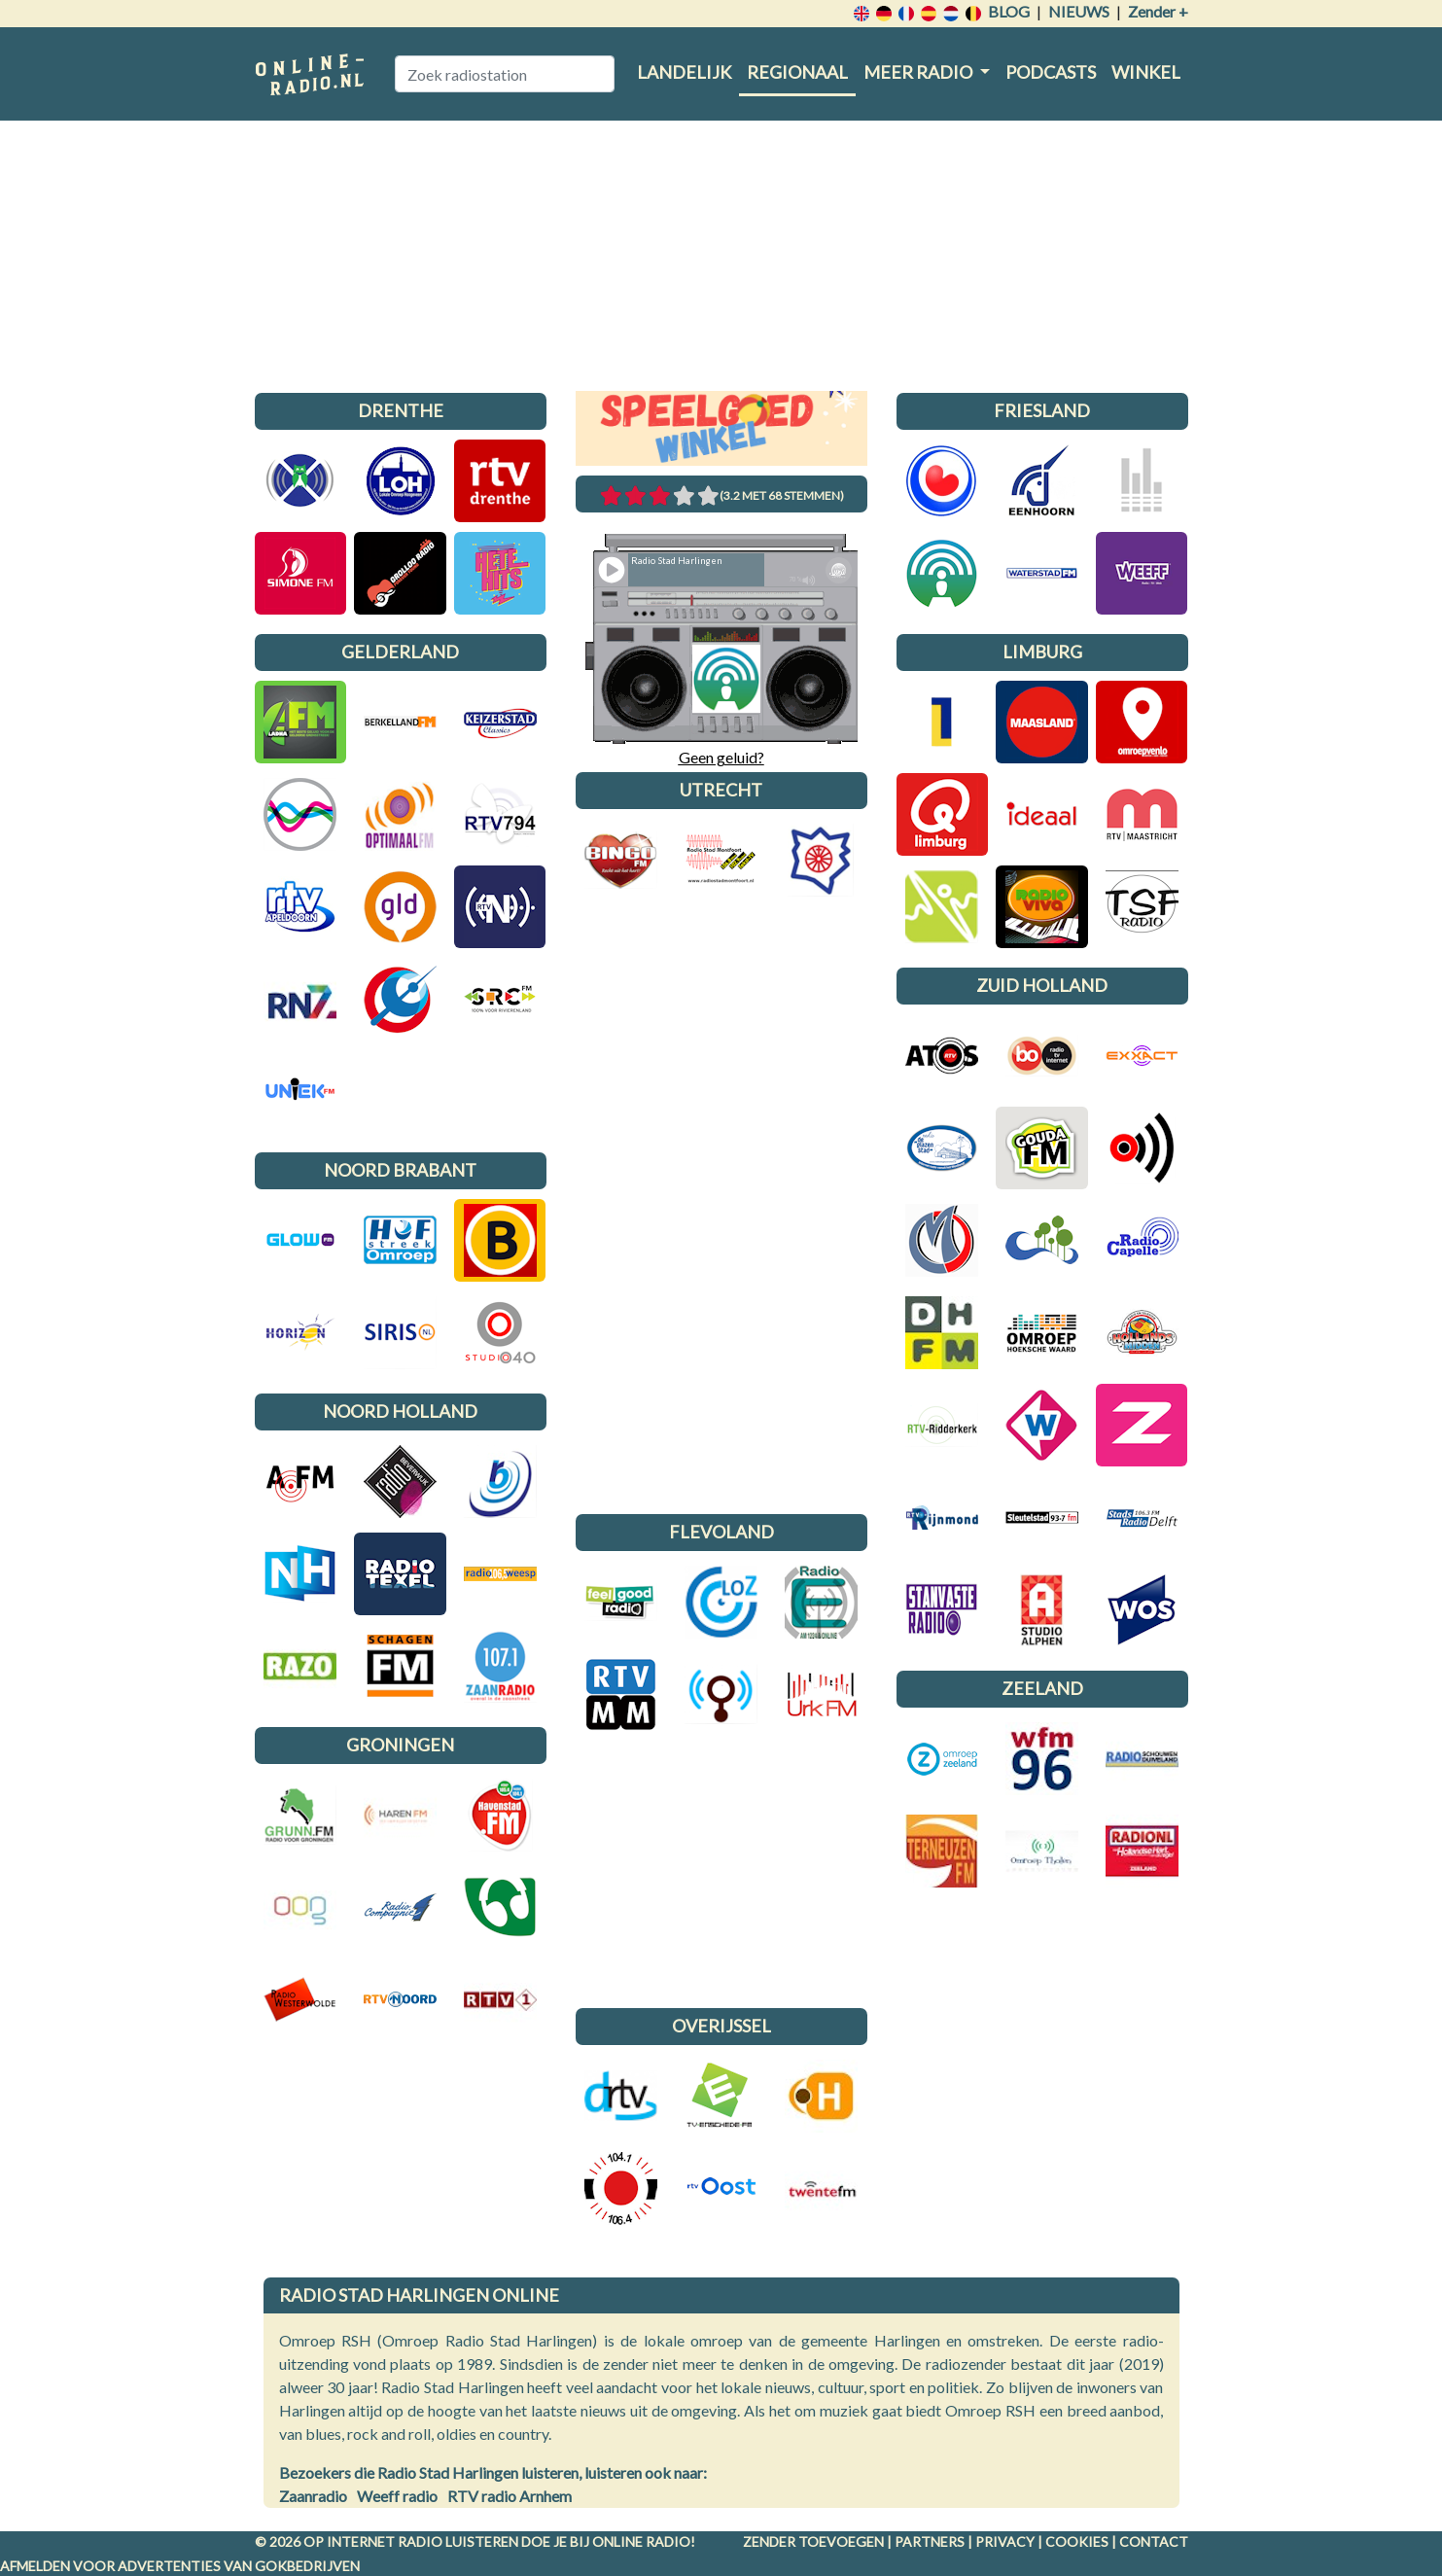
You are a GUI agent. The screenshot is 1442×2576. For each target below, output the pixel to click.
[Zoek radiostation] (505, 73)
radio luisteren (458, 2541)
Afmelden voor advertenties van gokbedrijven (180, 2566)
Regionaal (797, 72)
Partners (930, 2541)
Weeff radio (397, 2496)
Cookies (1076, 2541)
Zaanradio (313, 2496)
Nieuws (1078, 11)
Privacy (1005, 2541)
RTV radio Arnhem (509, 2496)
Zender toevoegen (813, 2541)
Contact (1153, 2541)
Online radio (641, 2541)
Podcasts (1050, 72)
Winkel (1145, 72)
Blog (1009, 11)
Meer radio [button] (919, 72)
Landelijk (684, 72)
